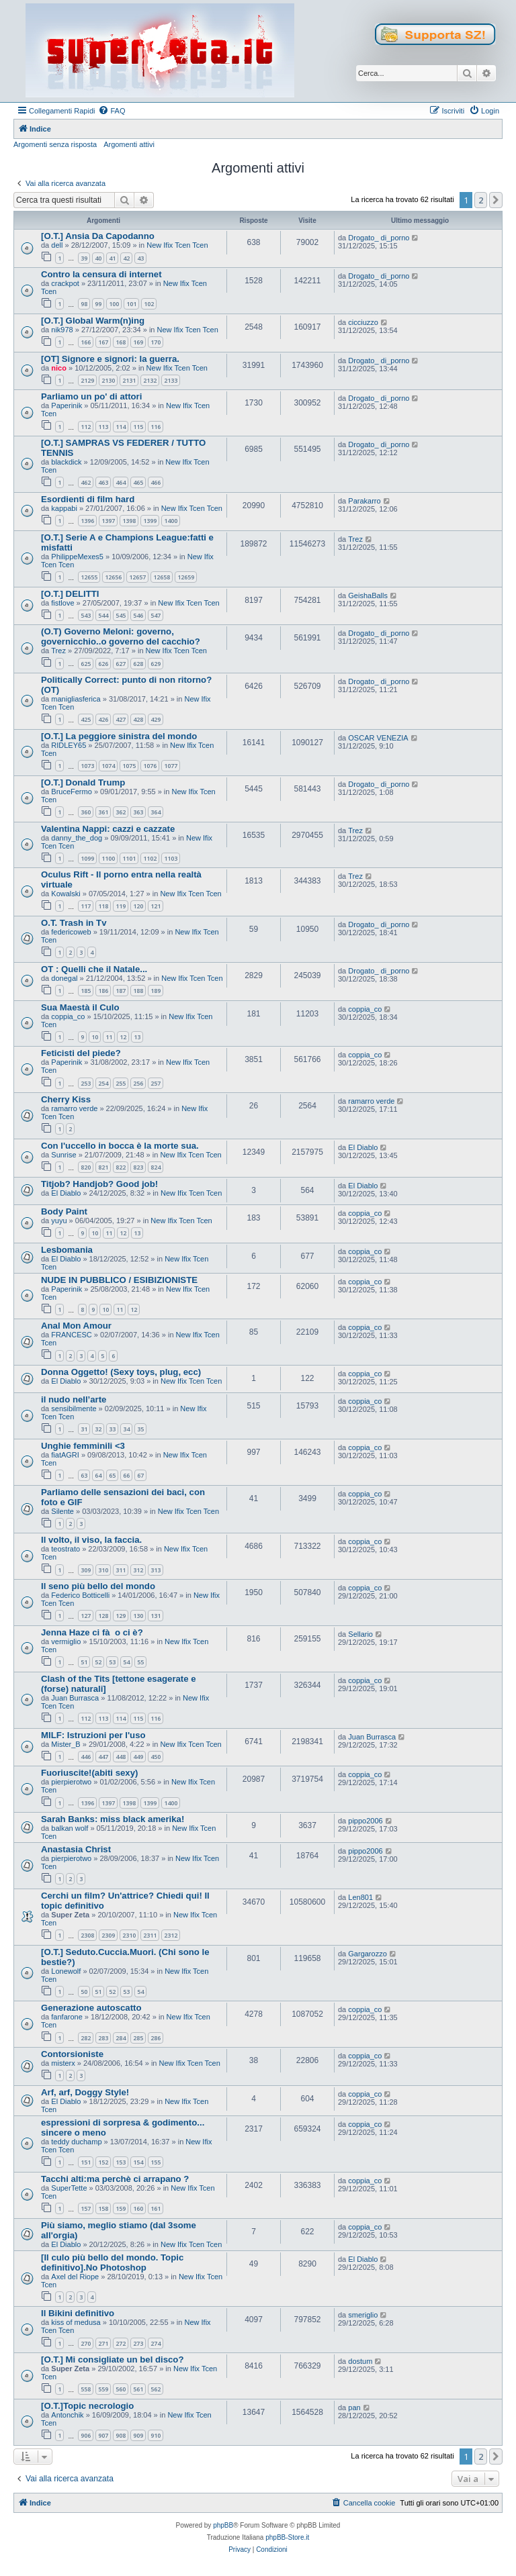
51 (84, 1662)
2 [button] (480, 200)
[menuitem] (111, 111)
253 (86, 1083)
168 (121, 342)
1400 (170, 520)
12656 (113, 577)
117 (86, 906)
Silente (62, 1511)
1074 (108, 765)
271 (103, 2343)
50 (84, 1991)
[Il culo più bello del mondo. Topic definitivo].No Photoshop (112, 2262)
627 (121, 663)
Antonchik (67, 2415)
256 (138, 1083)
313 (155, 1570)
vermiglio (66, 1641)
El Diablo (363, 1147)
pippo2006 (365, 1821)
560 (121, 2389)
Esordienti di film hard (87, 499)
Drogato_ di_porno (378, 238)
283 (103, 2038)
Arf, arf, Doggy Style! (85, 2092)
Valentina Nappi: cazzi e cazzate (108, 829)
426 (103, 719)
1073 (87, 765)
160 (138, 2208)
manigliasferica (75, 699)
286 (155, 2038)
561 (138, 2389)
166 (86, 342)
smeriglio (363, 2315)
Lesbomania (67, 1250)
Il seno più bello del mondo (98, 1586)
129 (121, 1615)
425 (86, 719)
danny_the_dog (76, 838)
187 (121, 990)
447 (103, 1756)
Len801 (360, 1897)
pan (354, 2407)
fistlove (62, 603)
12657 (137, 577)
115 (138, 426)
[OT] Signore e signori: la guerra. (110, 359)
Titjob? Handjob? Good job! (99, 1184)
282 (86, 2038)
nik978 (62, 330)
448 (121, 1756)
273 (138, 2343)
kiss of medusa (75, 2322)
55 (140, 1662)
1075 (129, 765)
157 (86, 2208)
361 (103, 812)
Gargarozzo (367, 1954)
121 (155, 906)
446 (86, 1756)
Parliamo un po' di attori (91, 396)
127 (86, 1615)
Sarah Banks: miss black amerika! (112, 1819)
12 (123, 1037)
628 (138, 663)
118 (103, 906)
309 (86, 1570)
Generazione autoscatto (91, 2008)
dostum (360, 2361)
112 (86, 426)
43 (140, 258)
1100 (108, 858)
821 (103, 1167)
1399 (150, 520)
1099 (87, 858)
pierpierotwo (71, 1782)
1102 (150, 858)
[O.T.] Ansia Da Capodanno (98, 236)
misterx (63, 2063)
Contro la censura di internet (101, 274)
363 (138, 812)
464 (121, 482)
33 (112, 1429)
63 (84, 1475)
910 (155, 2435)
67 (140, 1475)
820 (86, 1167)
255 (121, 1083)
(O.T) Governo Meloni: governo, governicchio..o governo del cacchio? (120, 636)
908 (121, 2435)
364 (155, 812)
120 (138, 906)
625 (86, 663)
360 (86, 812)
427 (121, 719)
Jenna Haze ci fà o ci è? (92, 1632)
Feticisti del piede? (81, 1053)
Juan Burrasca (75, 1698)
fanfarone (66, 2017)
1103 (170, 858)
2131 (129, 380)
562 (155, 2389)
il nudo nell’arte (73, 1399)
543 (86, 615)
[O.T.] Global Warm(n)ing (92, 321)
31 (84, 1429)
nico (59, 368)
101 (131, 303)
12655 (89, 577)
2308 (87, 1935)
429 (155, 719)
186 (103, 990)
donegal (64, 978)
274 (155, 2343)
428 (138, 719)
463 (103, 482)
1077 (170, 765)
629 (155, 663)
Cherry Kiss (66, 1099)
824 (155, 1167)
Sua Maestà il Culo (80, 1007)
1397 (108, 520)
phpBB (223, 2525)
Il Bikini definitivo (77, 2313)
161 (155, 2208)
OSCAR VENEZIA (378, 738)
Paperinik (66, 405)
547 (155, 615)
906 (86, 2435)
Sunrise (63, 1155)
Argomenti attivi (129, 144)
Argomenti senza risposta (55, 144)
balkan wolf (69, 1828)
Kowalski (65, 894)
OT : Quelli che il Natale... (94, 969)
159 (121, 2208)
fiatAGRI (65, 1455)
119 (121, 906)
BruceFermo (71, 792)
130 (138, 1615)
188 (138, 990)
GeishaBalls (368, 595)
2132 (150, 380)
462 (86, 482)
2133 (170, 380)
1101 (129, 858)
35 (140, 1429)
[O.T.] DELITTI (70, 594)
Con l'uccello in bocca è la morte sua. (120, 1146)
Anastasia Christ (76, 1849)
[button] (496, 200)
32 (98, 1429)
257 (155, 1083)
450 (155, 1756)
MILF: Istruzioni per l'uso (93, 1735)
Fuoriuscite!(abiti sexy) (89, 1773)
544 (103, 615)
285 (138, 2038)
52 (98, 1662)
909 (138, 2435)
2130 (108, 380)
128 (103, 1615)
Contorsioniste (72, 2054)
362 (121, 812)
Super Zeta (70, 1915)
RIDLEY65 (68, 745)
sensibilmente (73, 1408)
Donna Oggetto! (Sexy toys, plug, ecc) (121, 1372)
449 (138, 1756)
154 (138, 2162)
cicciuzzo (363, 322)
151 (86, 2162)
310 (103, 1570)
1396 (87, 520)
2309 (108, 1935)
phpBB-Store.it (287, 2537)
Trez (355, 539)
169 (138, 342)
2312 (170, 1935)
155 (155, 2162)
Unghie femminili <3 (83, 1446)
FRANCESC (71, 1335)
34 (126, 1429)
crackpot (65, 283)
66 (126, 1475)
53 (112, 1662)
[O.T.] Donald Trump (83, 782)
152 (103, 2162)
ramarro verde (74, 1108)
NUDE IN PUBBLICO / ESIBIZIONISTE (119, 1280)
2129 (87, 380)
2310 (129, 1935)
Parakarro (364, 501)
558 (86, 2389)
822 (121, 1167)
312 (138, 1570)
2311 (150, 1935)
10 (94, 1037)
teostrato (65, 1549)
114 (121, 426)
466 (155, 482)
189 (155, 990)
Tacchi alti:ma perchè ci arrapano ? (115, 2179)
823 (138, 1167)
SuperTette (69, 2188)
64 (98, 1475)
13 (137, 1037)
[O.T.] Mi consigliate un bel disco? (112, 2359)
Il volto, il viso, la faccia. (91, 1540)
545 (121, 615)
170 (155, 342)
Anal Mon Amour (76, 1326)
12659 (185, 577)
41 (112, 258)
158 (103, 2208)
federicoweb (71, 932)
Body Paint (64, 1211)
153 (121, 2162)
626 (103, 663)
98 (84, 303)
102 (149, 303)
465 (138, 482)
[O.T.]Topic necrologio (87, 2406)
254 (103, 1083)
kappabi (64, 508)
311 (121, 1570)
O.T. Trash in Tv (73, 923)
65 (112, 1475)
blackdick (66, 462)
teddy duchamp (76, 2142)
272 (121, 2343)
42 (126, 258)
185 (86, 990)
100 (114, 303)
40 (98, 258)
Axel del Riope (75, 2277)
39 (84, 258)
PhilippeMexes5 (77, 557)
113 (103, 426)
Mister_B (65, 1744)
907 (103, 2435)
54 (126, 1662)
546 (138, 615)
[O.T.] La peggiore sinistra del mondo (119, 736)
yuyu (59, 1221)
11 (108, 1037)
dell (56, 245)
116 (155, 426)
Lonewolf (66, 1971)
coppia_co (68, 1016)
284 (121, 2038)
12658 (161, 577)
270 (86, 2343)
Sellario (360, 1634)
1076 (150, 765)
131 (155, 1615)
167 (103, 342)
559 (103, 2389)
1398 (129, 520)
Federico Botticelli (80, 1595)
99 (98, 303)
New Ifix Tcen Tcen (177, 245)
